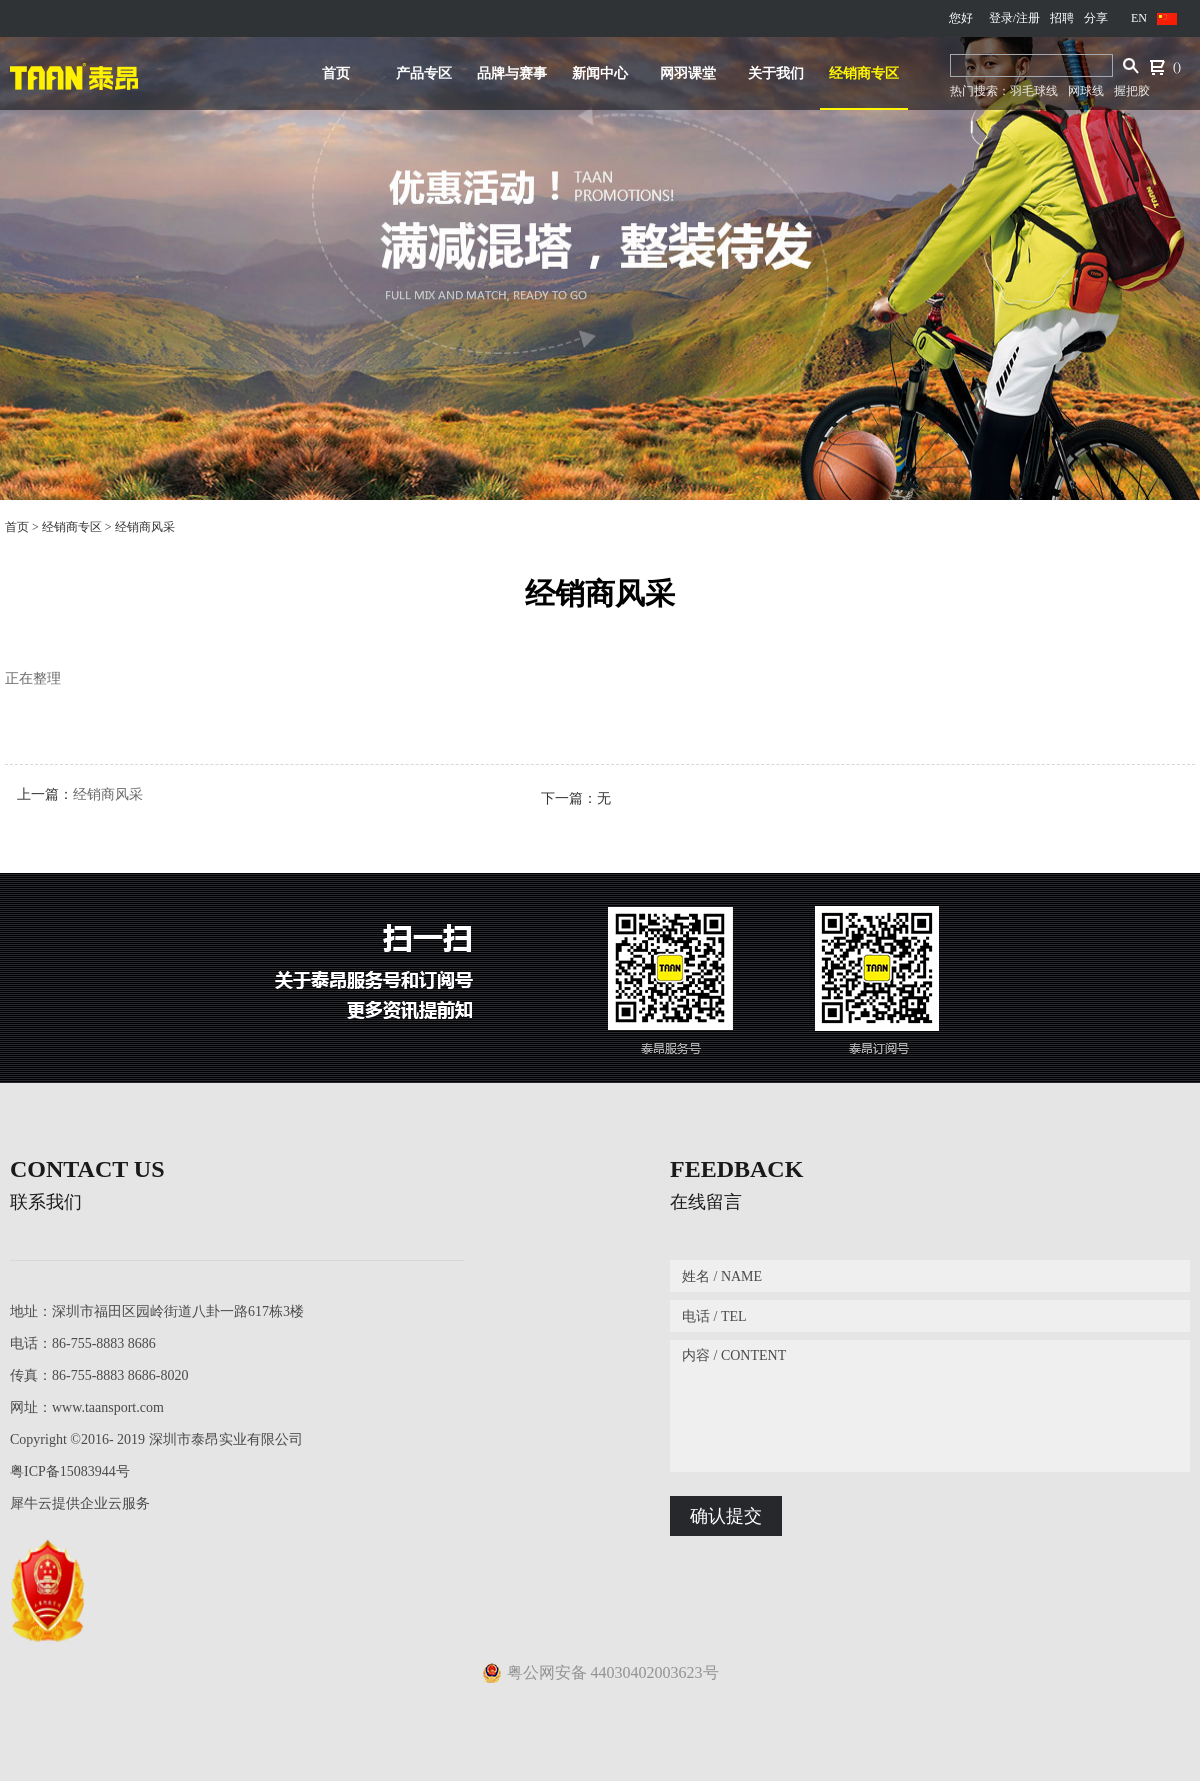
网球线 (1086, 91)
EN (1139, 18)
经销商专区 (72, 527)
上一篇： (80, 794)
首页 (336, 73)
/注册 (1026, 18)
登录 (1001, 18)
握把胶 (1132, 91)
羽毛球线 (1034, 91)
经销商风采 (145, 527)
